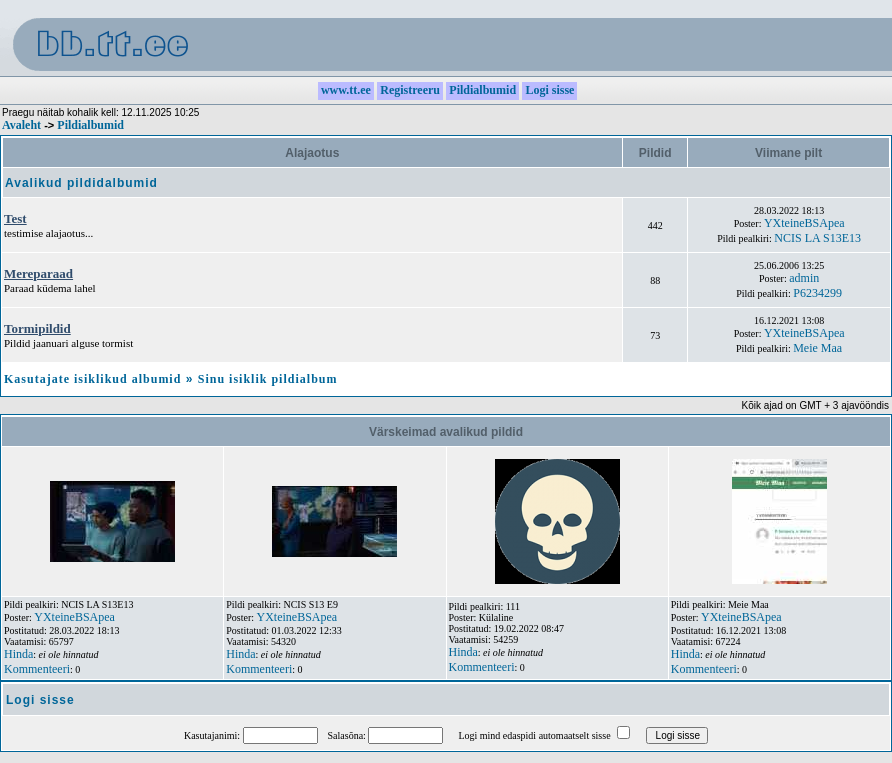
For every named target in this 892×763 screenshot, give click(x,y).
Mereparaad (38, 273)
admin (804, 278)
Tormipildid (37, 328)
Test (15, 218)
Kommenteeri (37, 669)
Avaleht (21, 125)
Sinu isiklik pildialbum (268, 379)
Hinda (18, 654)
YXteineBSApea (804, 223)
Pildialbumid (90, 125)
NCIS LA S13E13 (817, 238)
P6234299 (817, 293)
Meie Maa (817, 348)
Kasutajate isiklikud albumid (92, 379)
